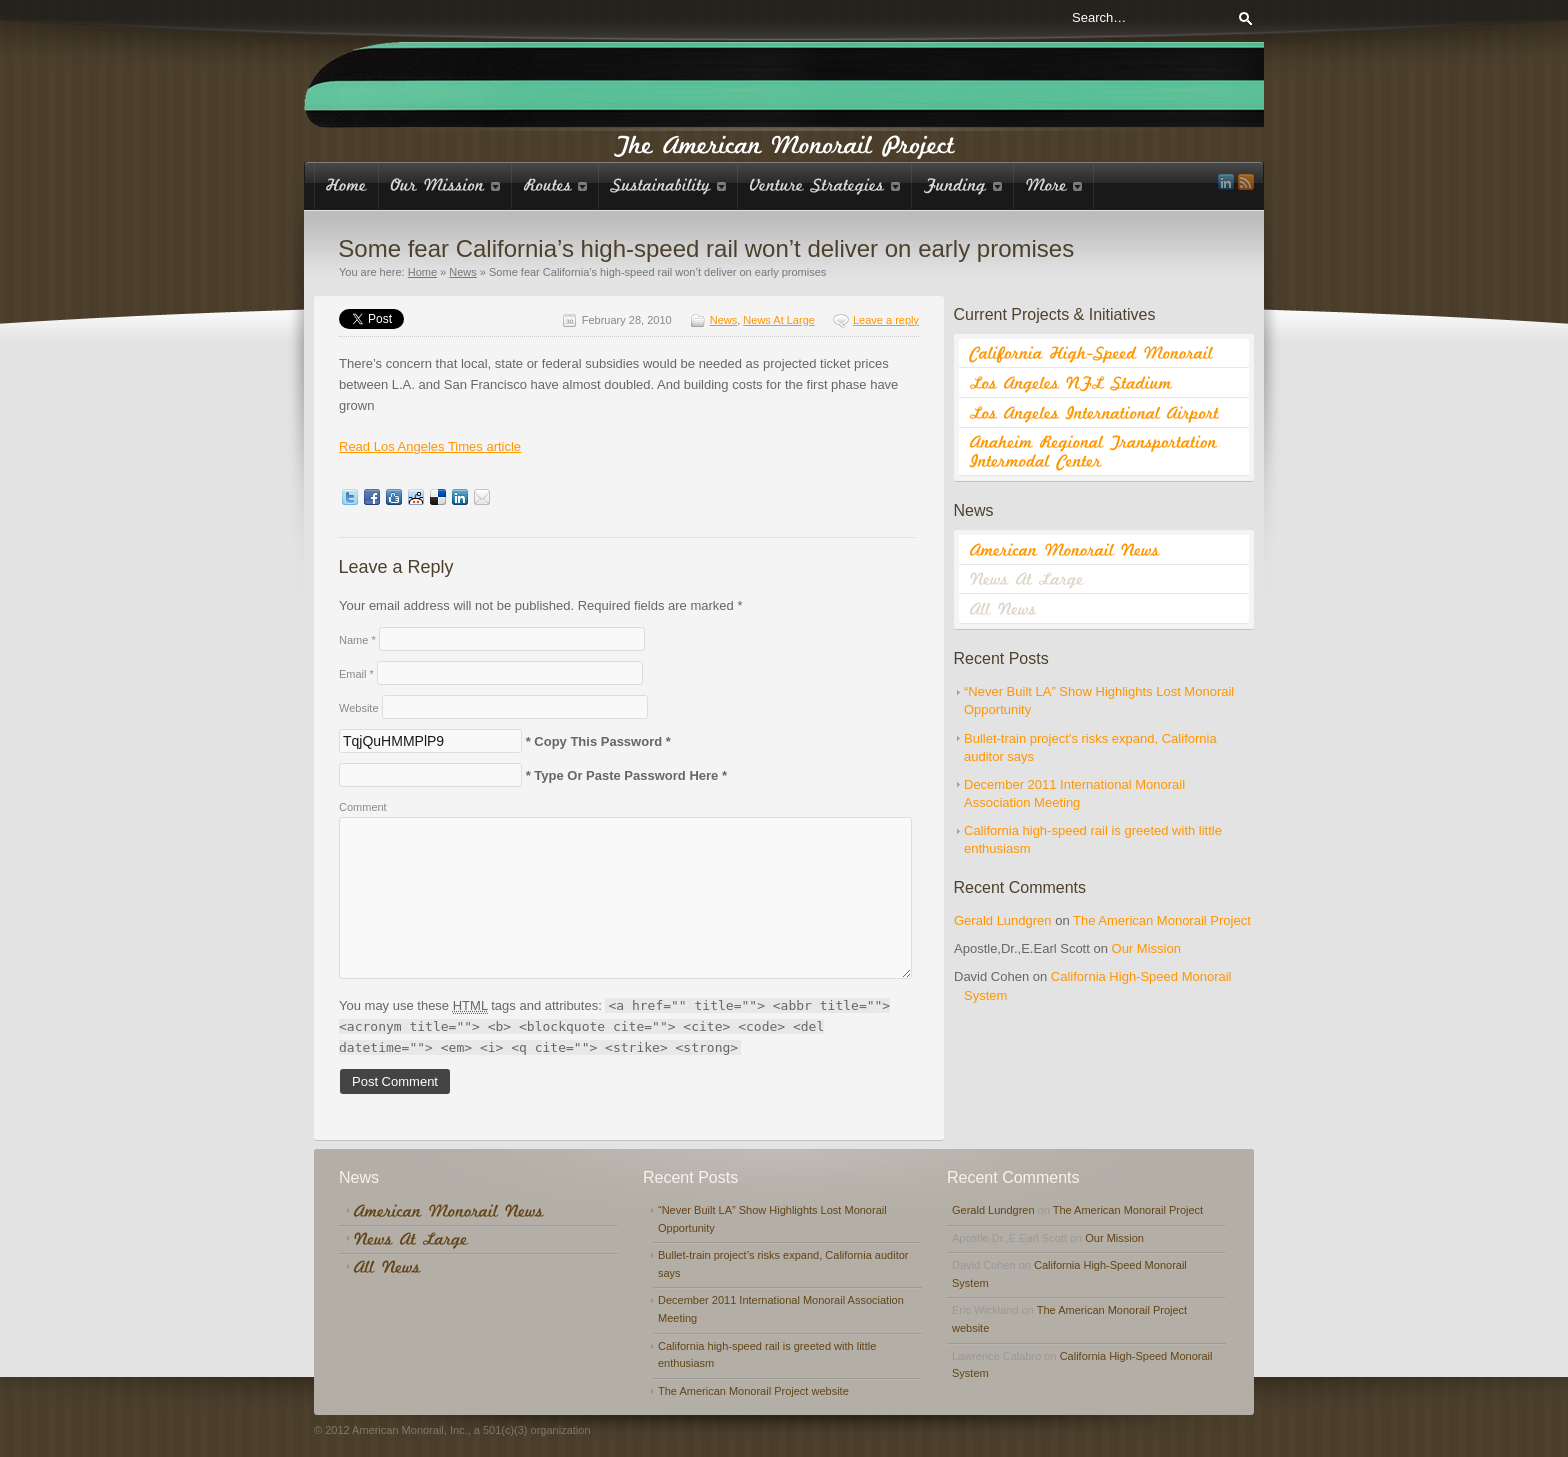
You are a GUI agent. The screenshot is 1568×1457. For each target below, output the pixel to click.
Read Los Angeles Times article (430, 446)
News (463, 272)
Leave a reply (886, 320)
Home (422, 272)
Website (359, 708)
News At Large (779, 320)
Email (356, 674)
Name (357, 640)
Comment (363, 807)
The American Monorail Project (1162, 920)
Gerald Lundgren (1003, 920)
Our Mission (1146, 948)
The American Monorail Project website (753, 1391)
